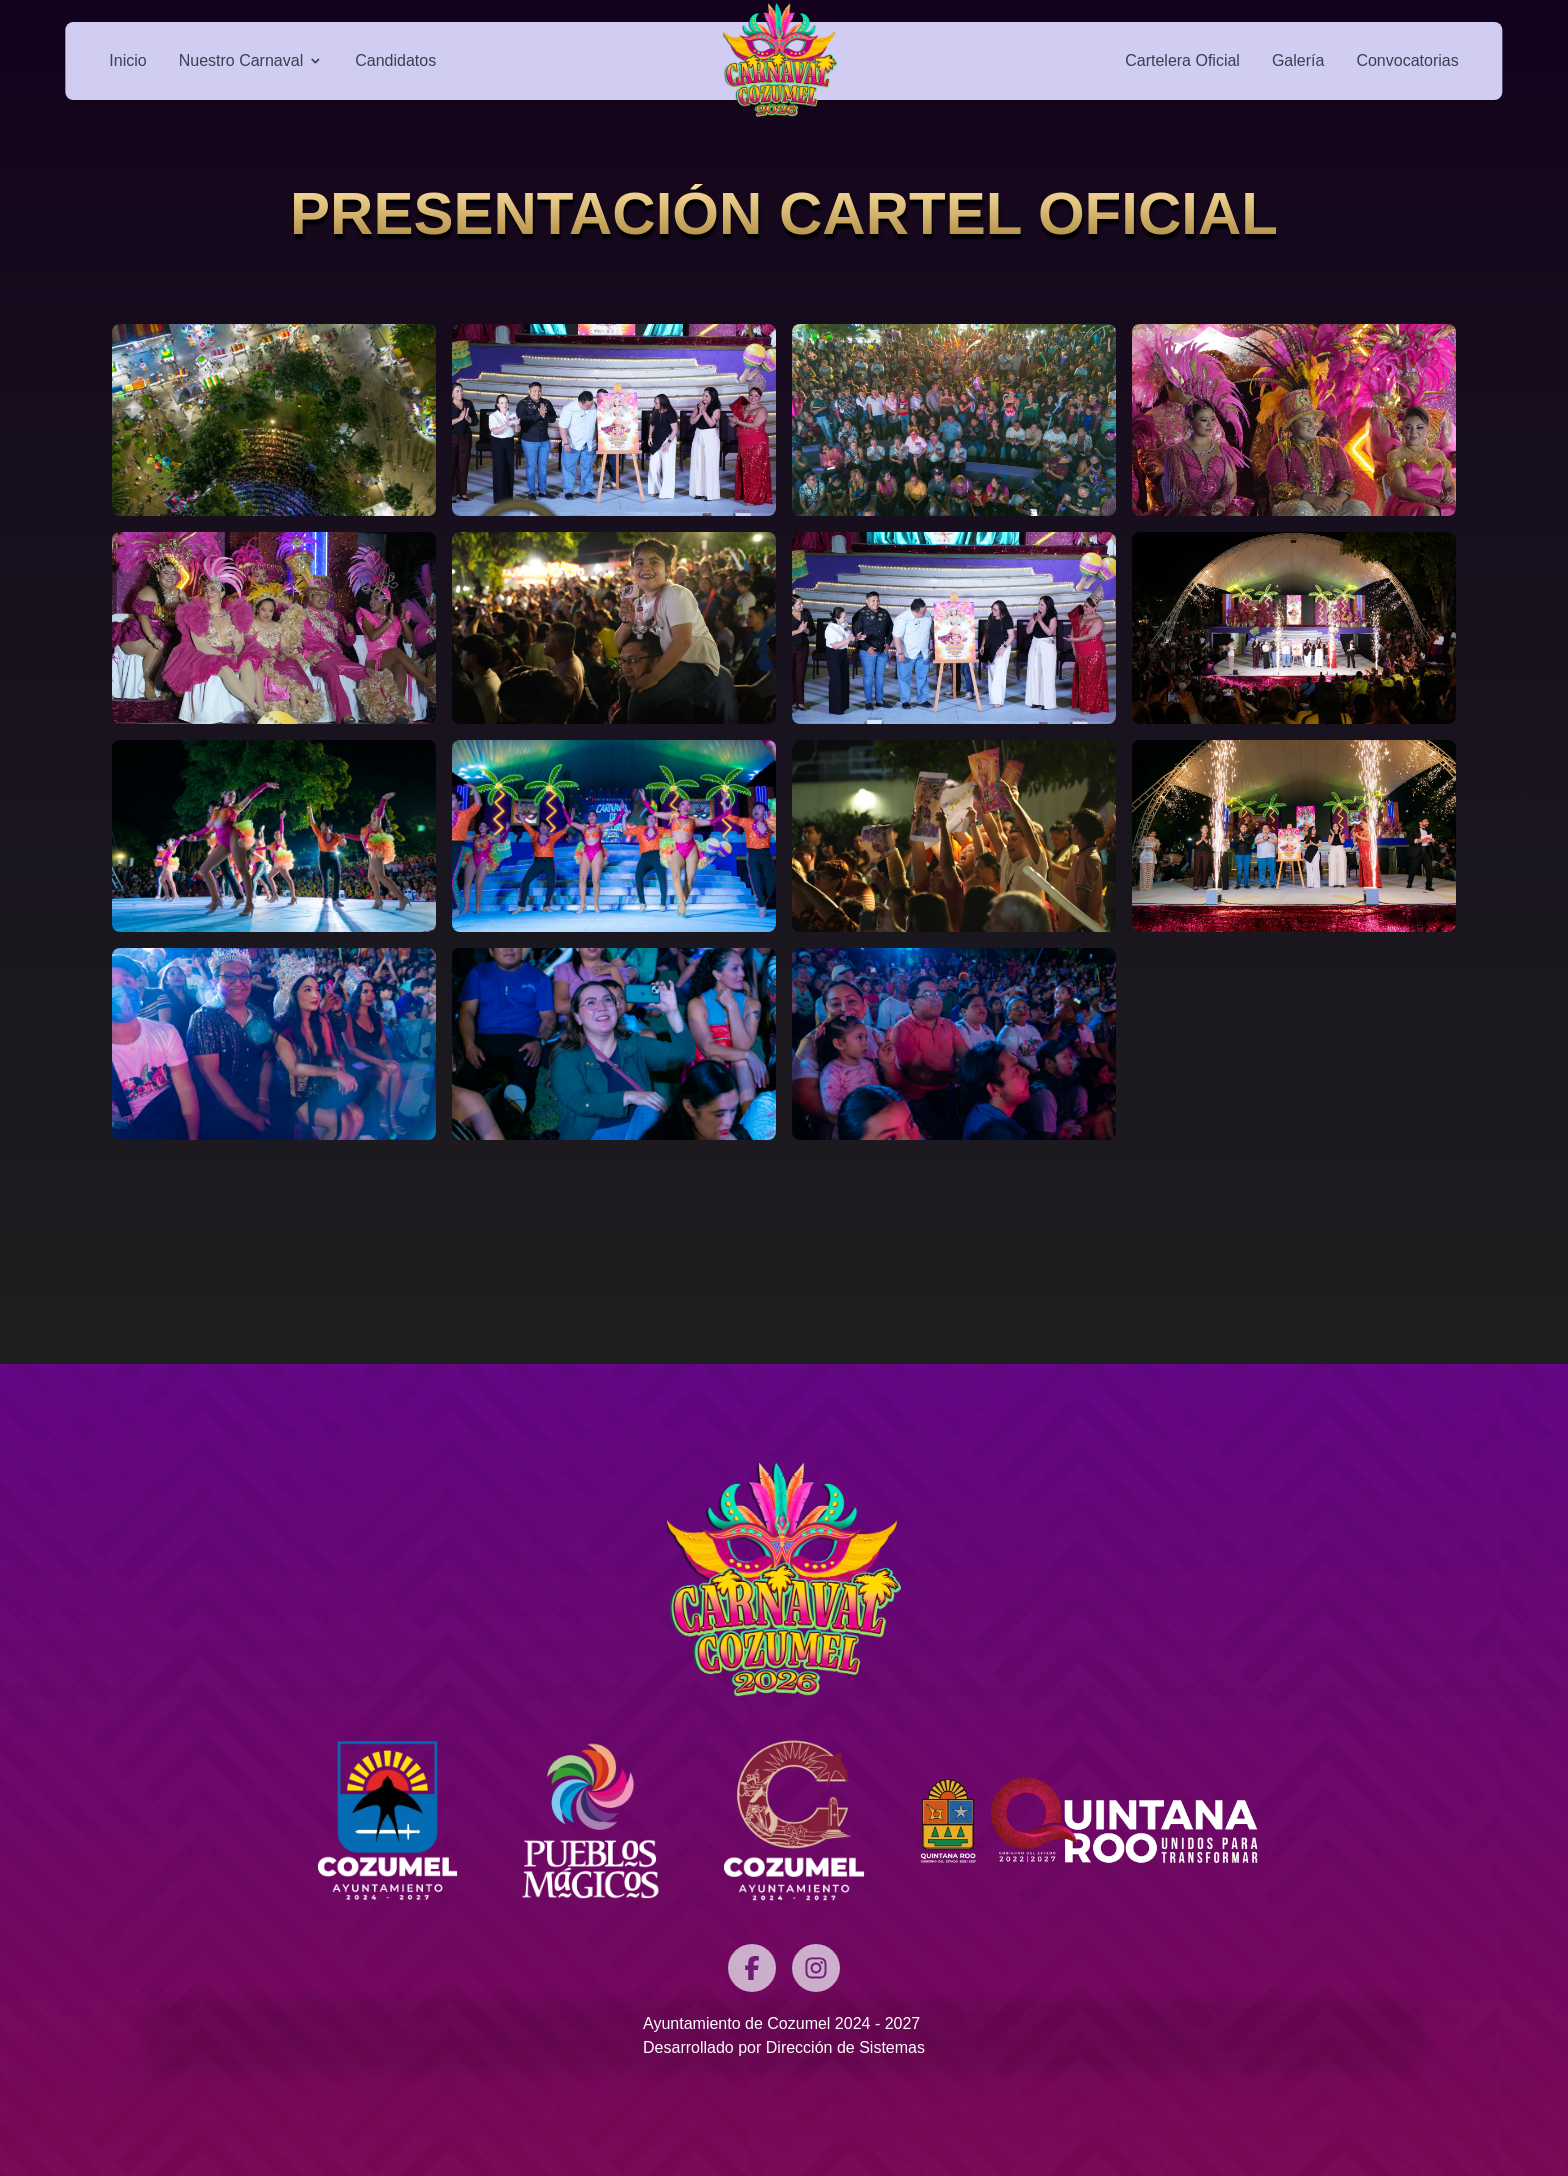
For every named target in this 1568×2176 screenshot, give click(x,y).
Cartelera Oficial (1182, 60)
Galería (1298, 60)
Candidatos (395, 60)
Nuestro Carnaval (251, 60)
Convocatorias (1407, 60)
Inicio (127, 60)
